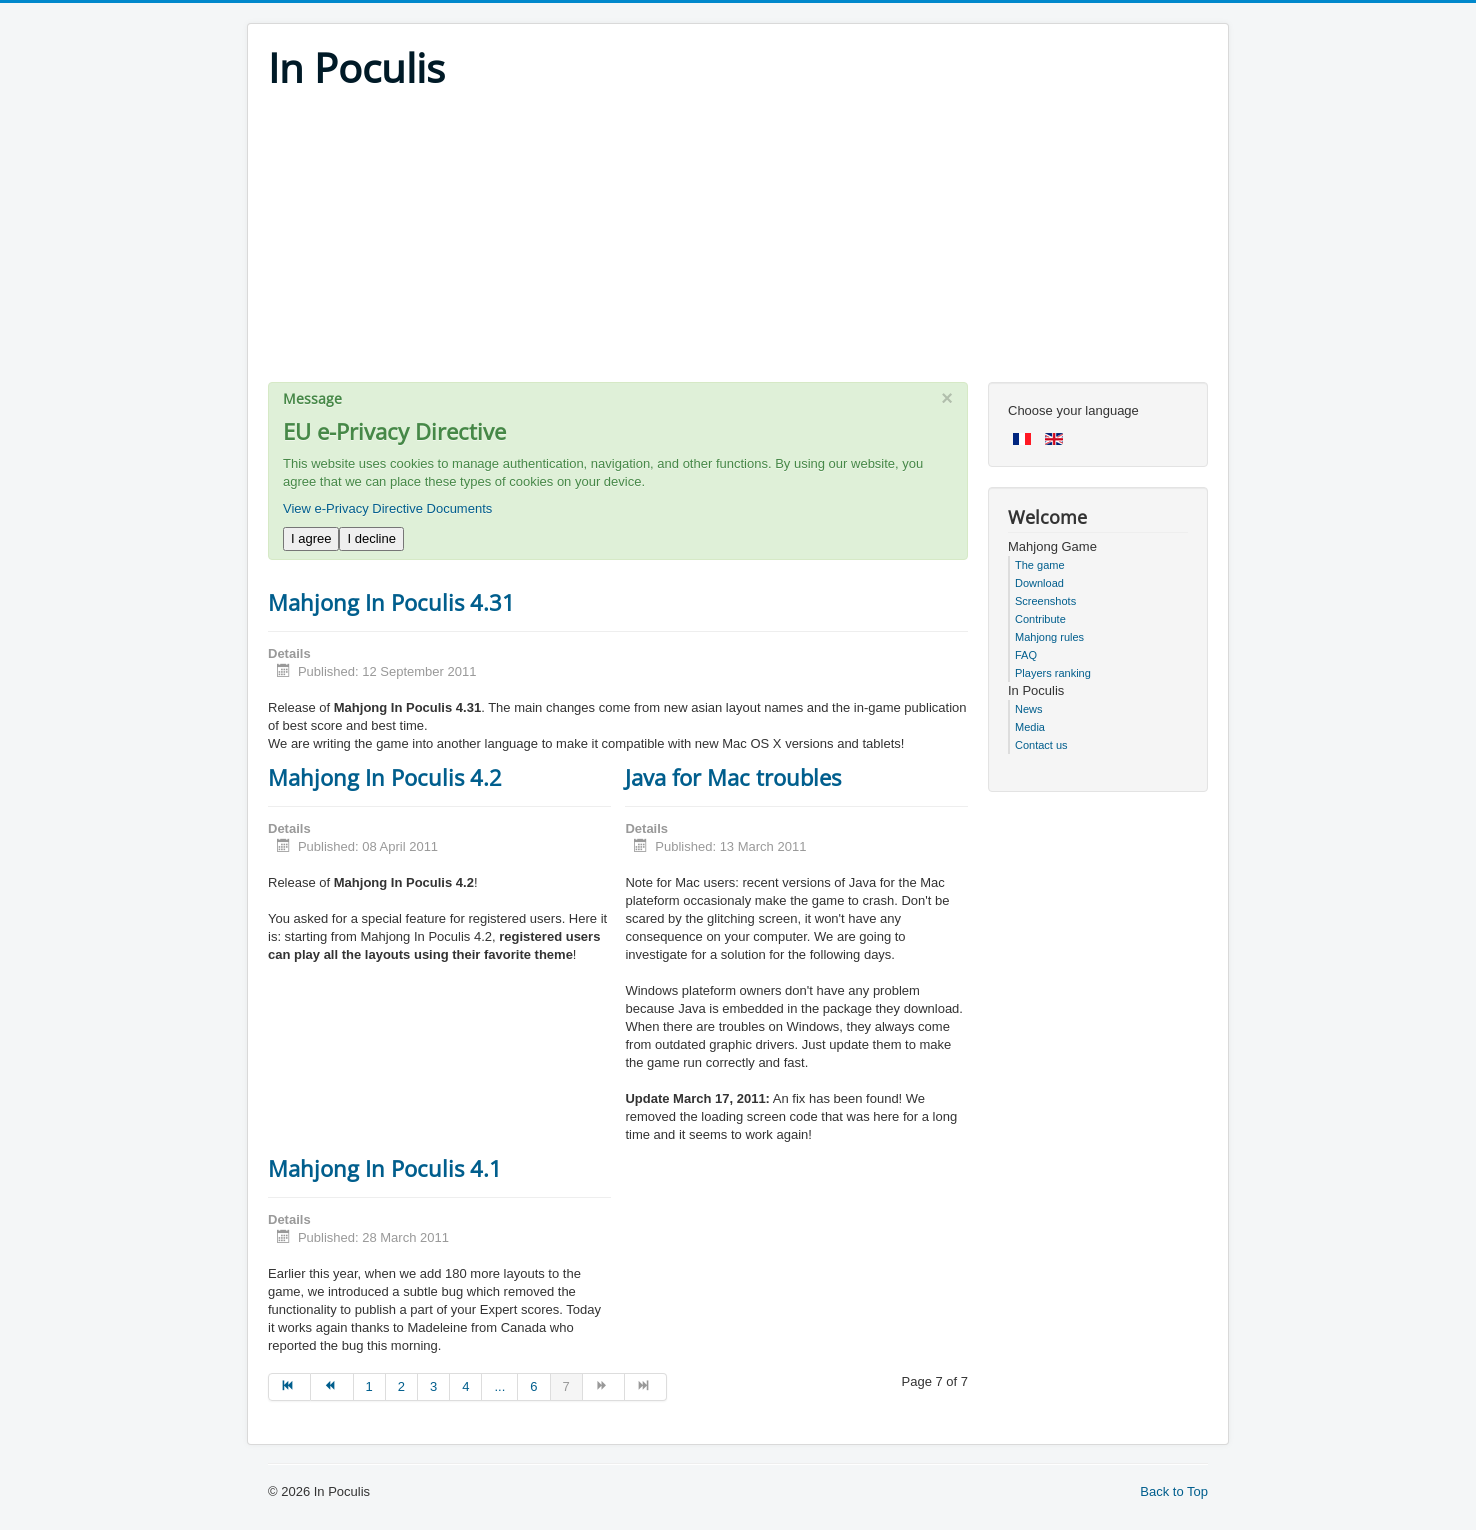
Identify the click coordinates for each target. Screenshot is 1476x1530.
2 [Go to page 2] (401, 1386)
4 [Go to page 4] (465, 1386)
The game (1040, 565)
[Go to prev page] (332, 1387)
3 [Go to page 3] (433, 1386)
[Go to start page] (289, 1387)
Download (1039, 583)
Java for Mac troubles (733, 777)
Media (1030, 727)
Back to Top (1174, 1491)
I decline (371, 538)
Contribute (1040, 619)
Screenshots (1045, 601)
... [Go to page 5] (499, 1386)
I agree (311, 538)
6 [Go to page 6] (533, 1386)
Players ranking (1053, 673)
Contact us (1041, 745)
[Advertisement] (738, 242)
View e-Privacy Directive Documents (387, 508)
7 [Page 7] (566, 1386)
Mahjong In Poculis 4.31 (391, 602)
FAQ (1026, 655)
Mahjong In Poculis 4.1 (385, 1168)
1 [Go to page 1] (369, 1386)
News (1029, 709)
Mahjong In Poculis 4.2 (385, 777)
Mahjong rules (1049, 637)
